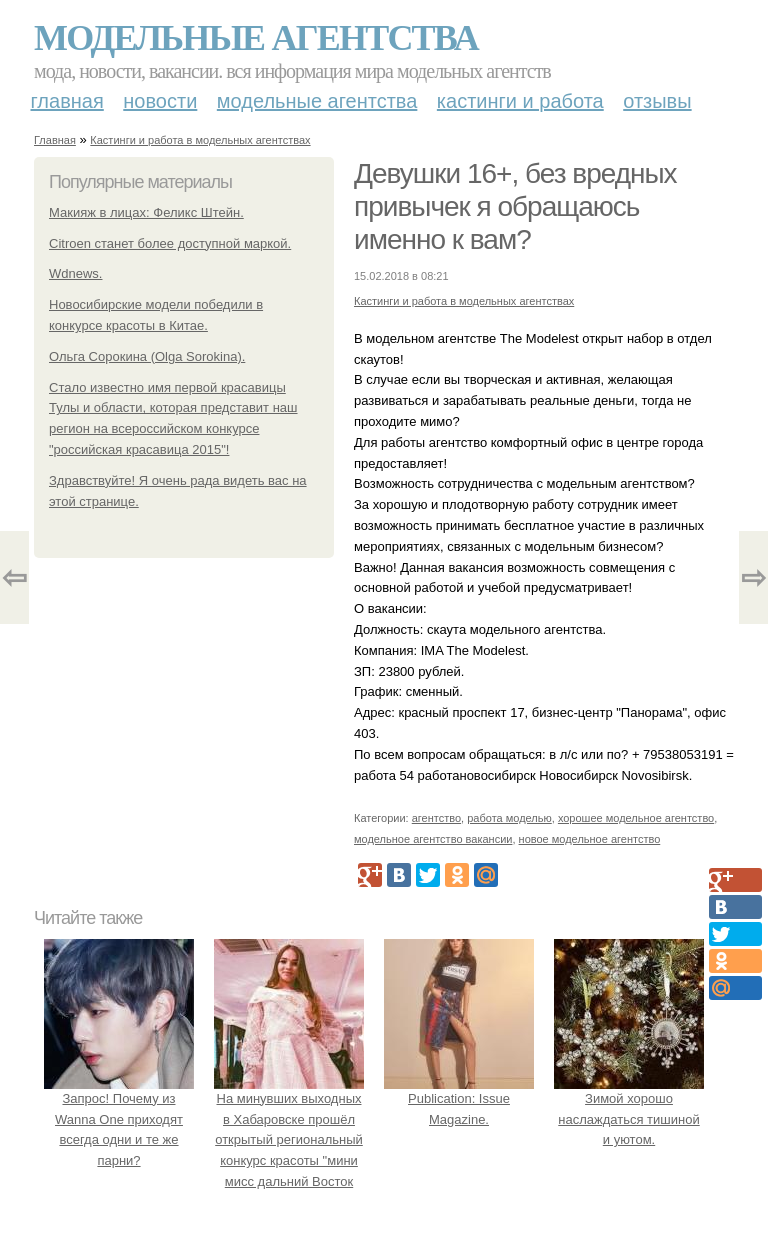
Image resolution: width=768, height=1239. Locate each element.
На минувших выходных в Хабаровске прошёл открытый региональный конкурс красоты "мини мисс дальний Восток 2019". (289, 1140)
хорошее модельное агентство (636, 818)
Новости (160, 101)
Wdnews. (75, 273)
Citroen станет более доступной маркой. (170, 243)
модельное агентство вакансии (433, 839)
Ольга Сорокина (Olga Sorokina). (147, 356)
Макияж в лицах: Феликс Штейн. (146, 212)
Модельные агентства (256, 38)
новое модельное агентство (590, 839)
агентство (436, 818)
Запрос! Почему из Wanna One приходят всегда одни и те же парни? (119, 1119)
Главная (67, 101)
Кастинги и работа (520, 101)
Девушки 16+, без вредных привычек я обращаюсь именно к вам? (515, 206)
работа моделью (509, 818)
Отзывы (657, 101)
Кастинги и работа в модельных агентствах (200, 140)
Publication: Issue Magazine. (459, 1098)
